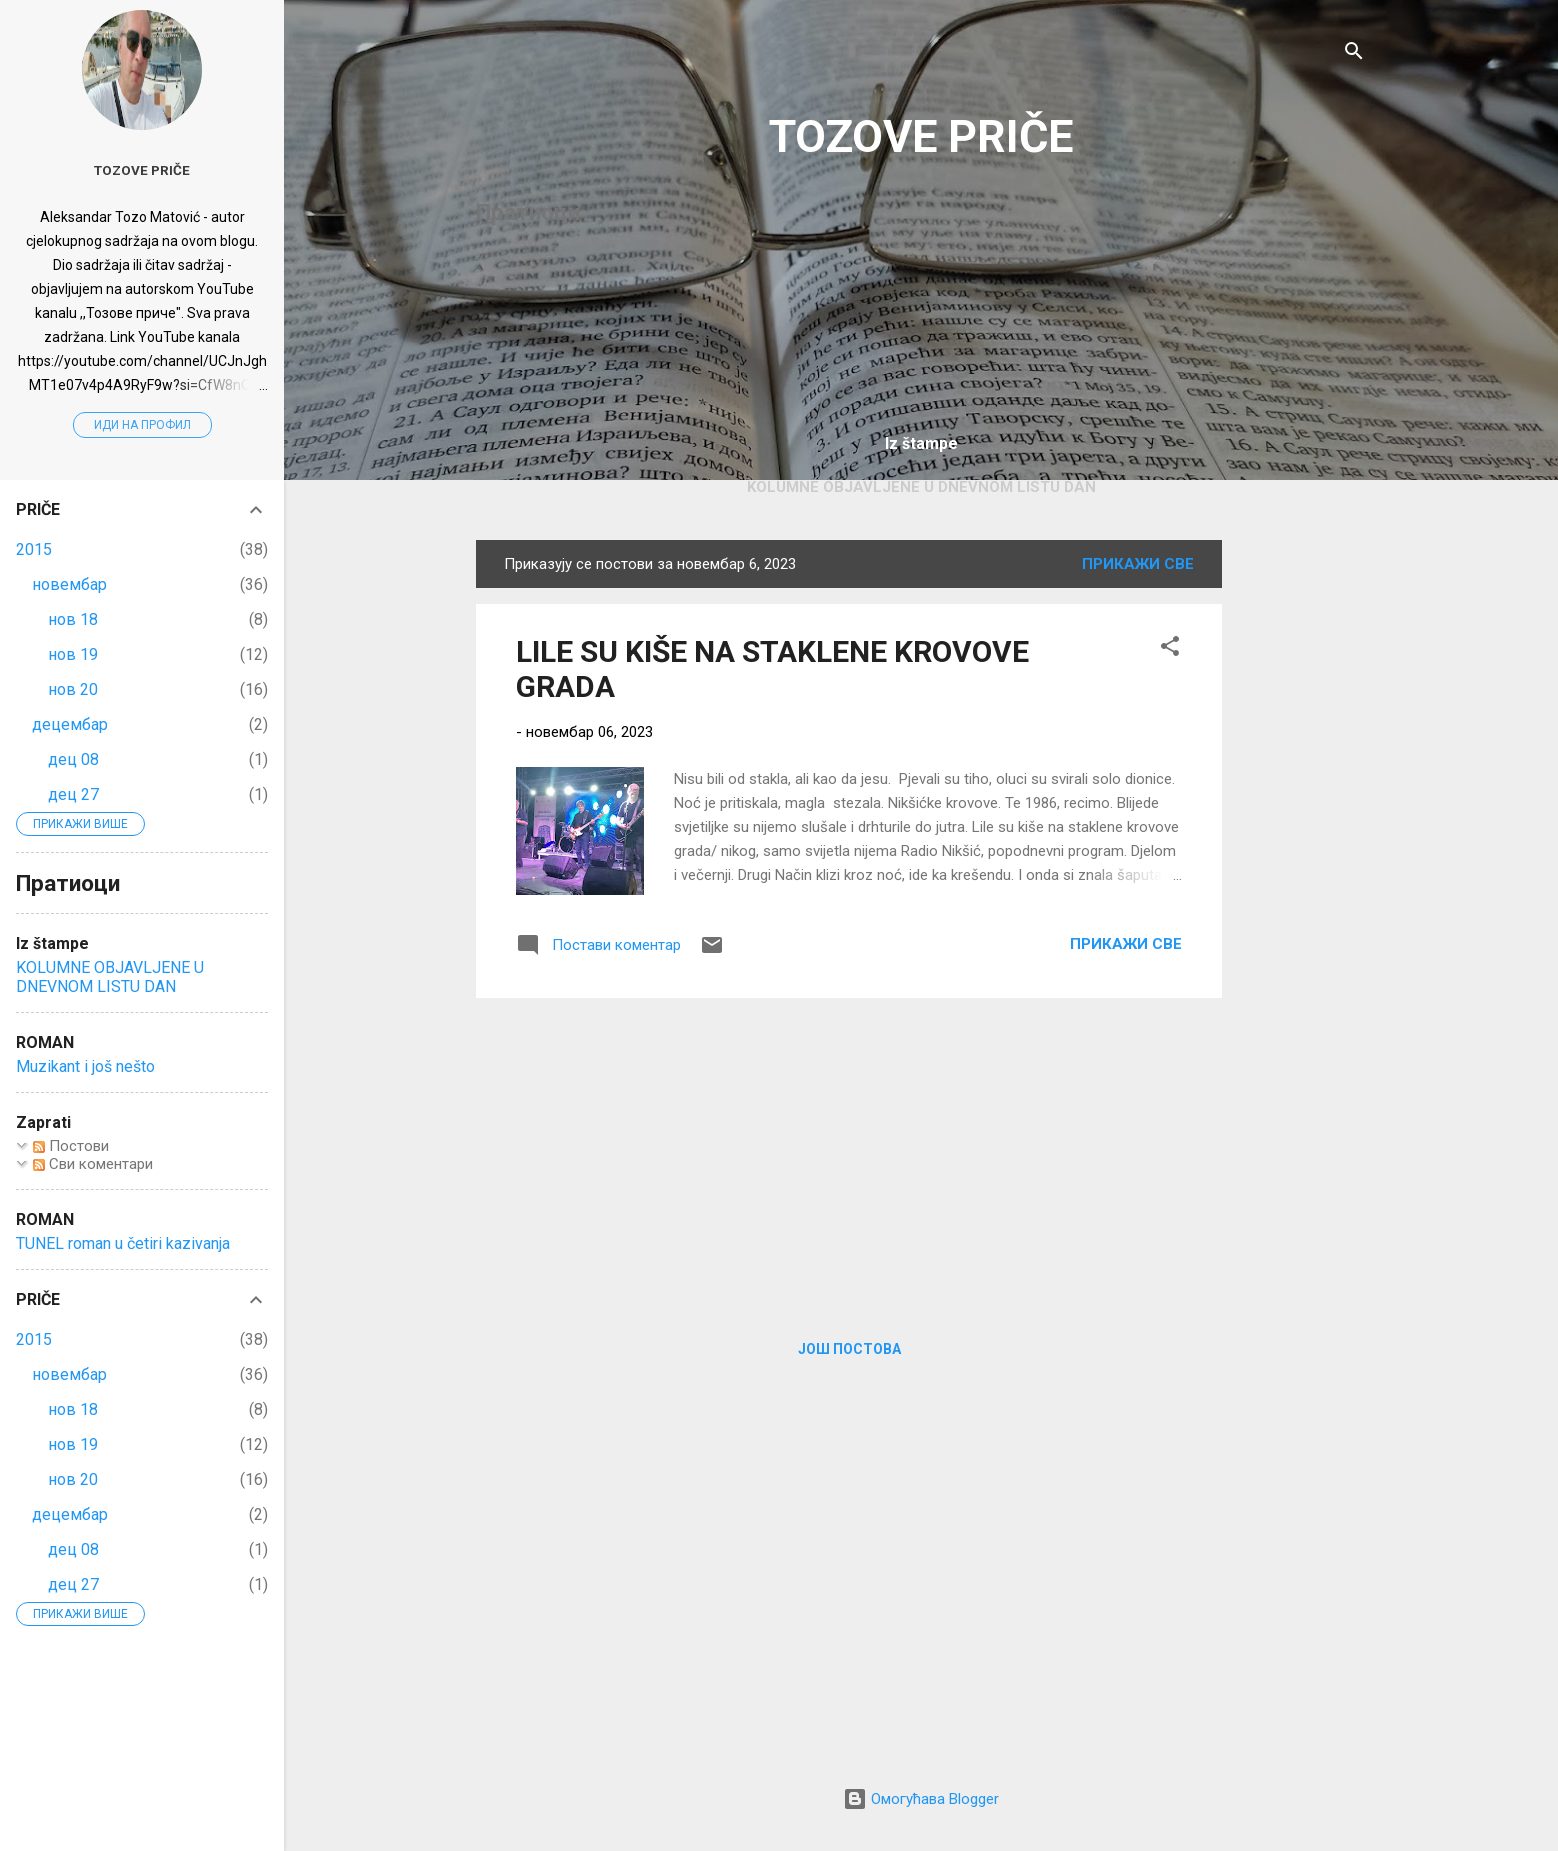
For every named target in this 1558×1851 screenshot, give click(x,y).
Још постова (849, 1349)
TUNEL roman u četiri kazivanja (123, 1243)
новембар (69, 584)
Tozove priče (142, 170)
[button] (1170, 649)
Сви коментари (93, 1164)
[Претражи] (1354, 54)
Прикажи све (1138, 564)
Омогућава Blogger (921, 1799)
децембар (70, 724)
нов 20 (73, 689)
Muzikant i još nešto (85, 1066)
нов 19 (73, 654)
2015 (34, 549)
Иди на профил (142, 425)
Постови (71, 1146)
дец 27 (73, 794)
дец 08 (73, 759)
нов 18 (73, 619)
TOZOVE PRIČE (921, 136)
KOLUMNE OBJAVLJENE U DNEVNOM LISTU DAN (921, 487)
